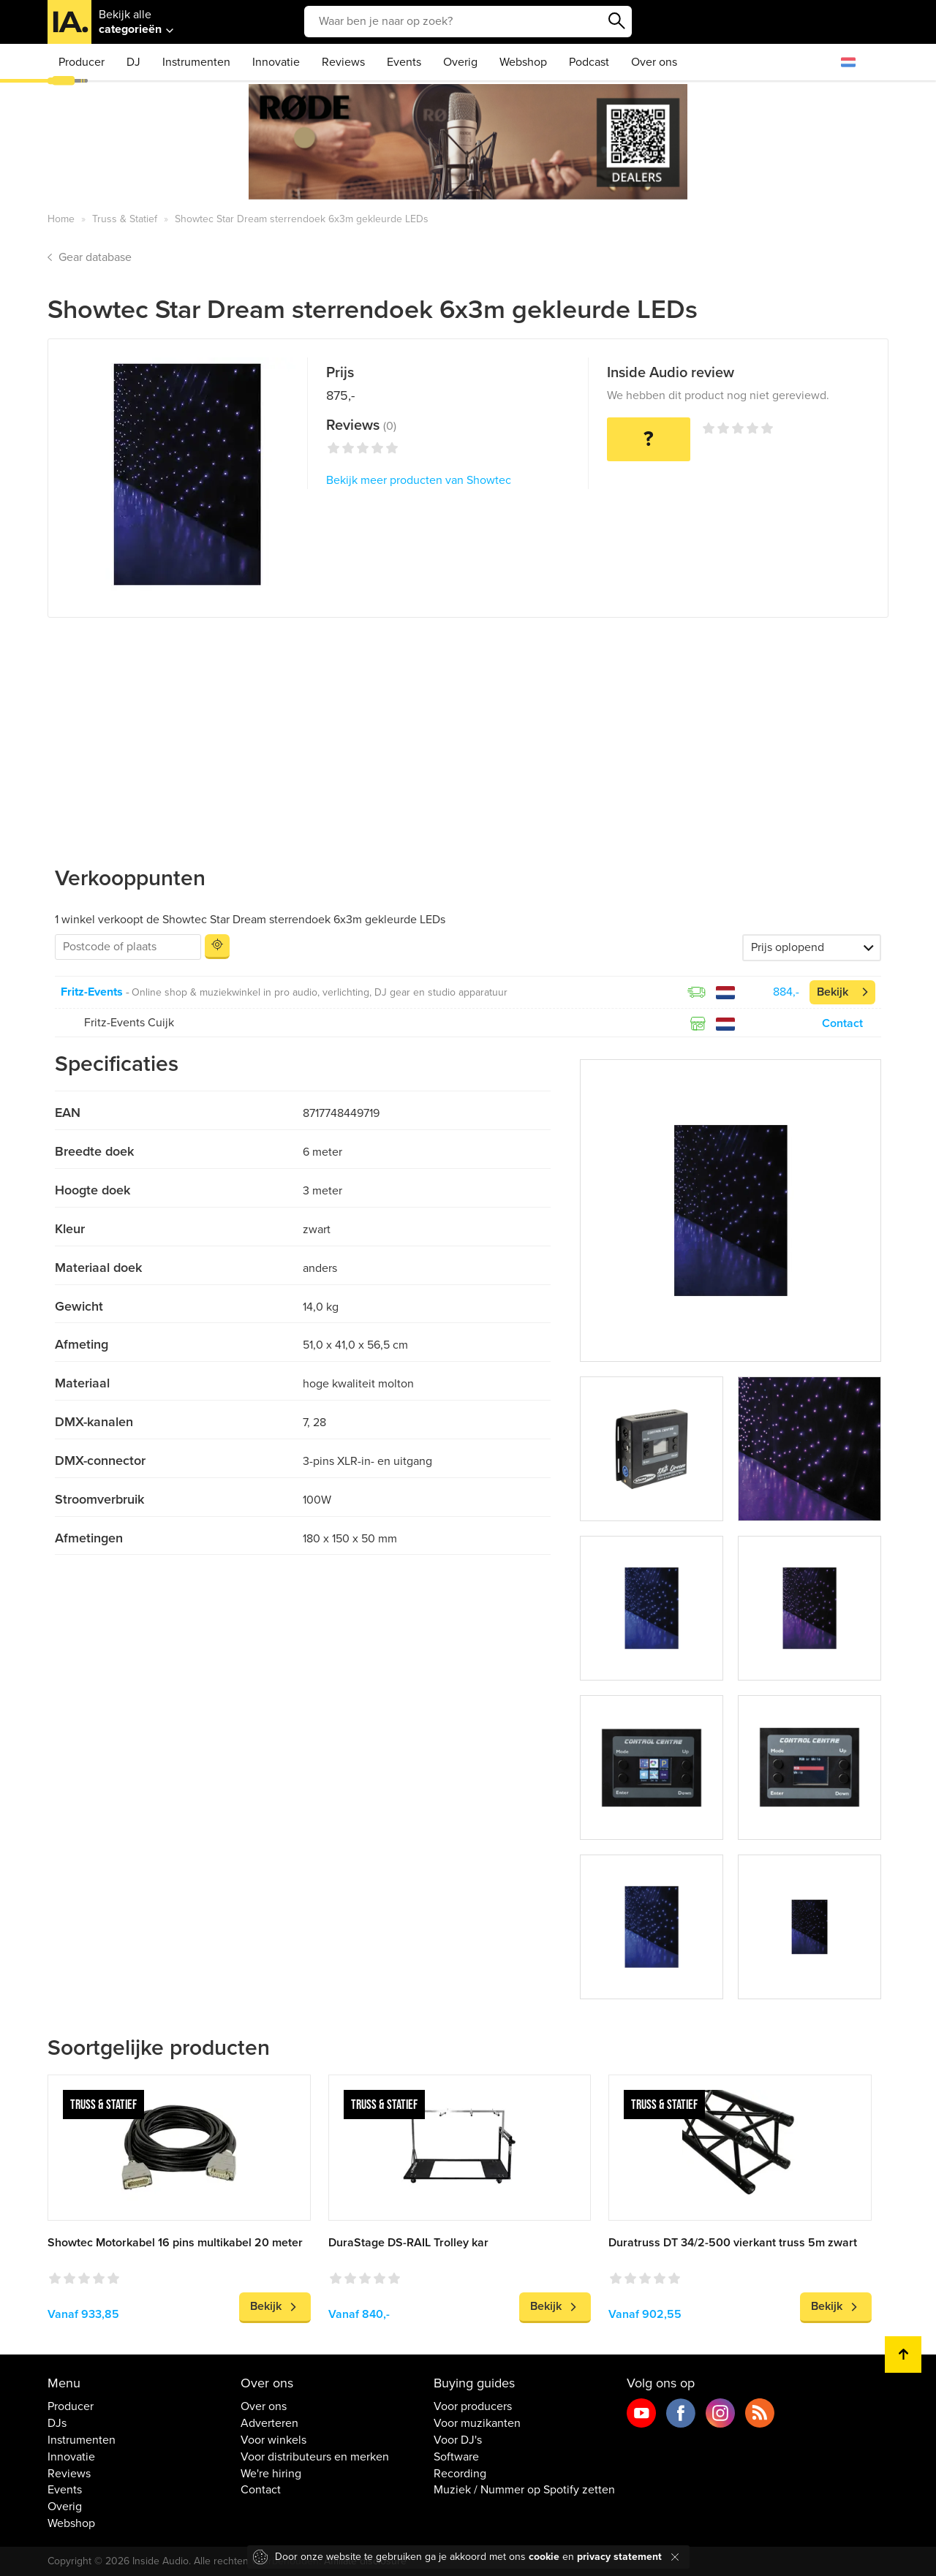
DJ (133, 62)
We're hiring (271, 2473)
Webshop (523, 62)
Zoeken (617, 21)
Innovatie (276, 62)
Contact (842, 1023)
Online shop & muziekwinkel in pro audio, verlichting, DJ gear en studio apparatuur (319, 992)
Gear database (95, 257)
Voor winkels (273, 2440)
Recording (460, 2473)
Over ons (654, 62)
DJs (57, 2423)
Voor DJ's (458, 2440)
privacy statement (619, 2556)
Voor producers (473, 2406)
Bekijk (832, 992)
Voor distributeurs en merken (315, 2457)
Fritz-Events (92, 992)
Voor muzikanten (477, 2423)
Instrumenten (196, 62)
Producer (81, 62)
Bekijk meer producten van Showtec (418, 480)
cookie (544, 2556)
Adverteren (269, 2423)
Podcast (589, 62)
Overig (460, 62)
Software (456, 2457)
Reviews (343, 62)
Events (404, 62)
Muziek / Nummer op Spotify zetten (524, 2489)
